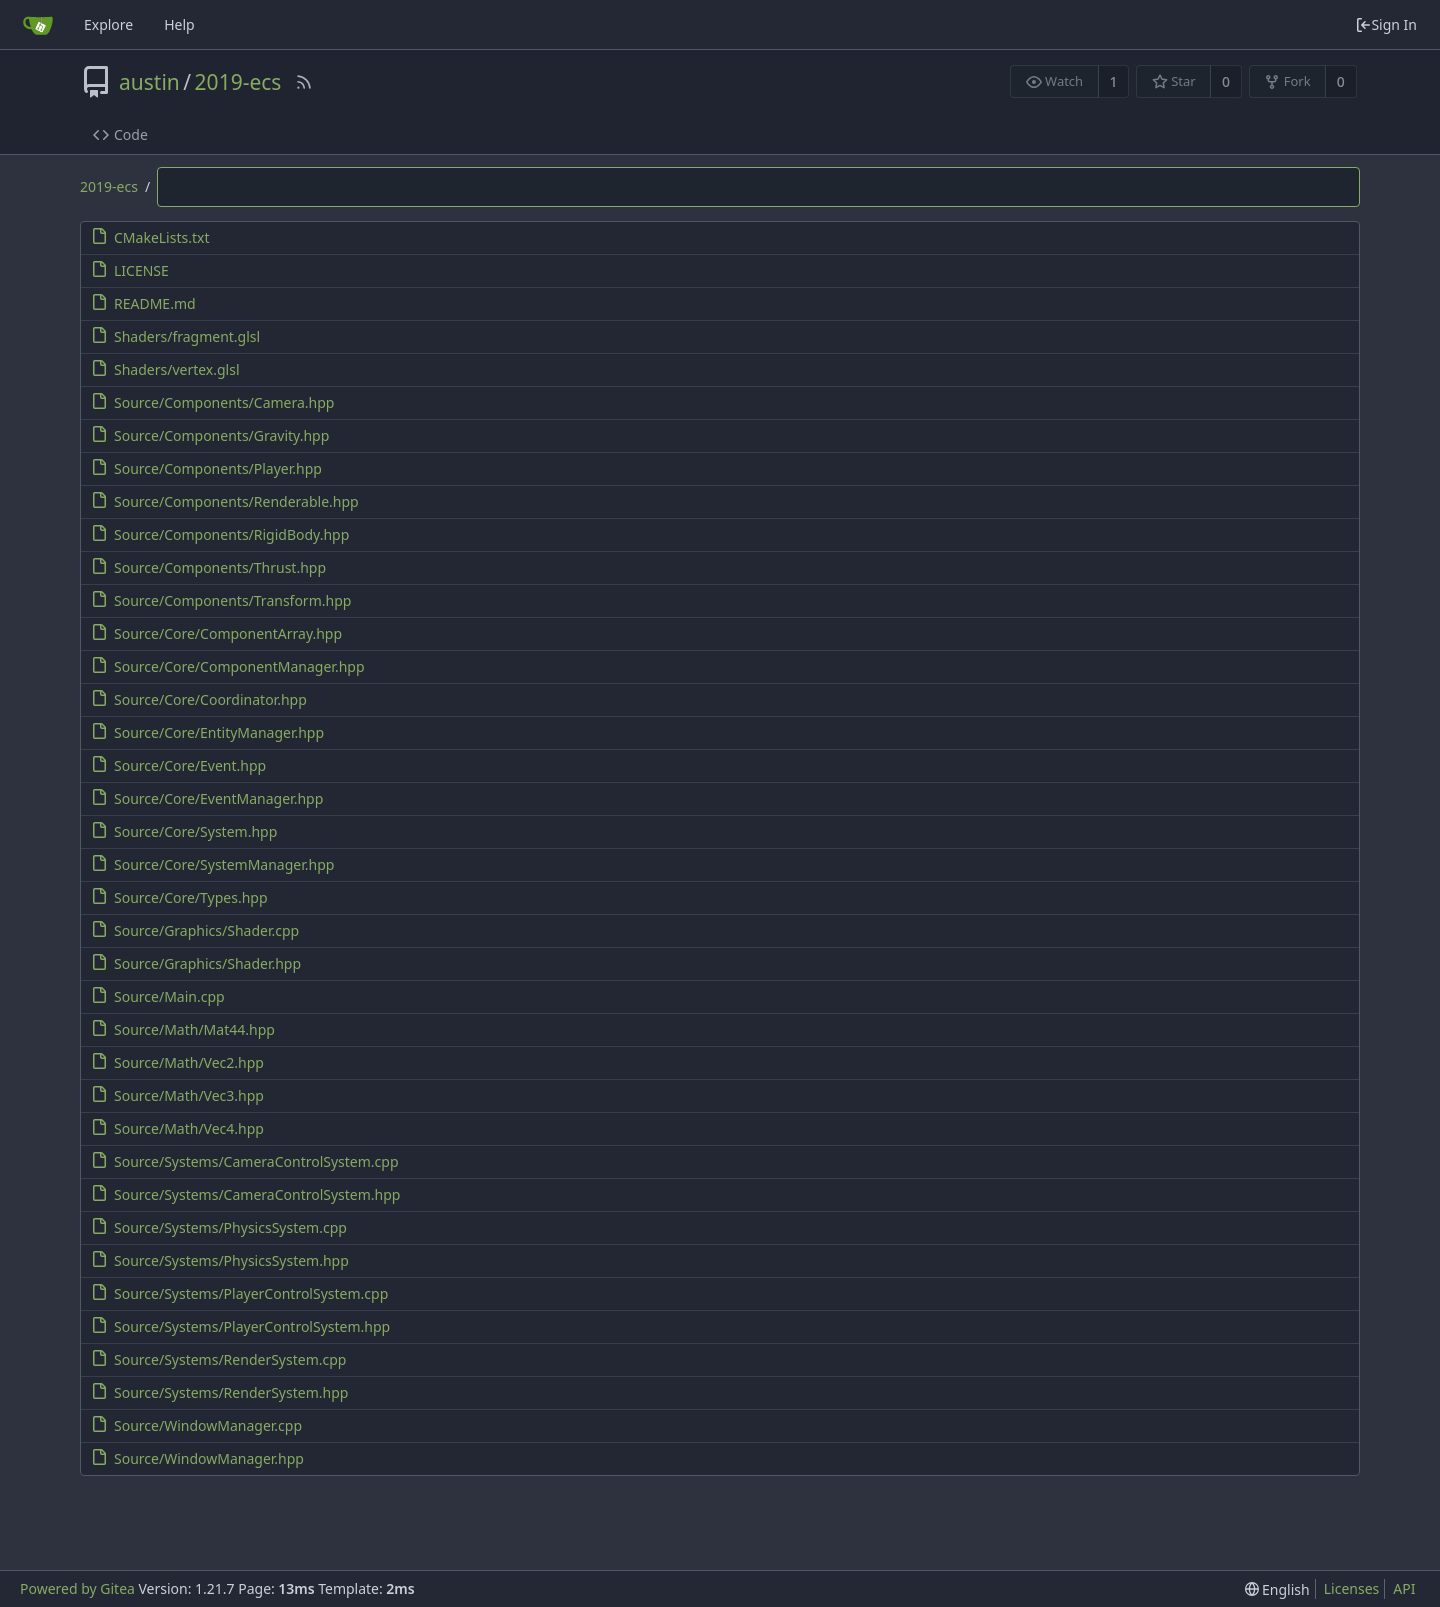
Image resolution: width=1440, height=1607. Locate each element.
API (1404, 1588)
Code (120, 134)
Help (179, 24)
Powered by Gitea (77, 1588)
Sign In (1386, 24)
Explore (108, 24)
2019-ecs (238, 82)
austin (149, 82)
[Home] (38, 25)
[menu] (1277, 1589)
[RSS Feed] (304, 82)
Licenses (1352, 1588)
